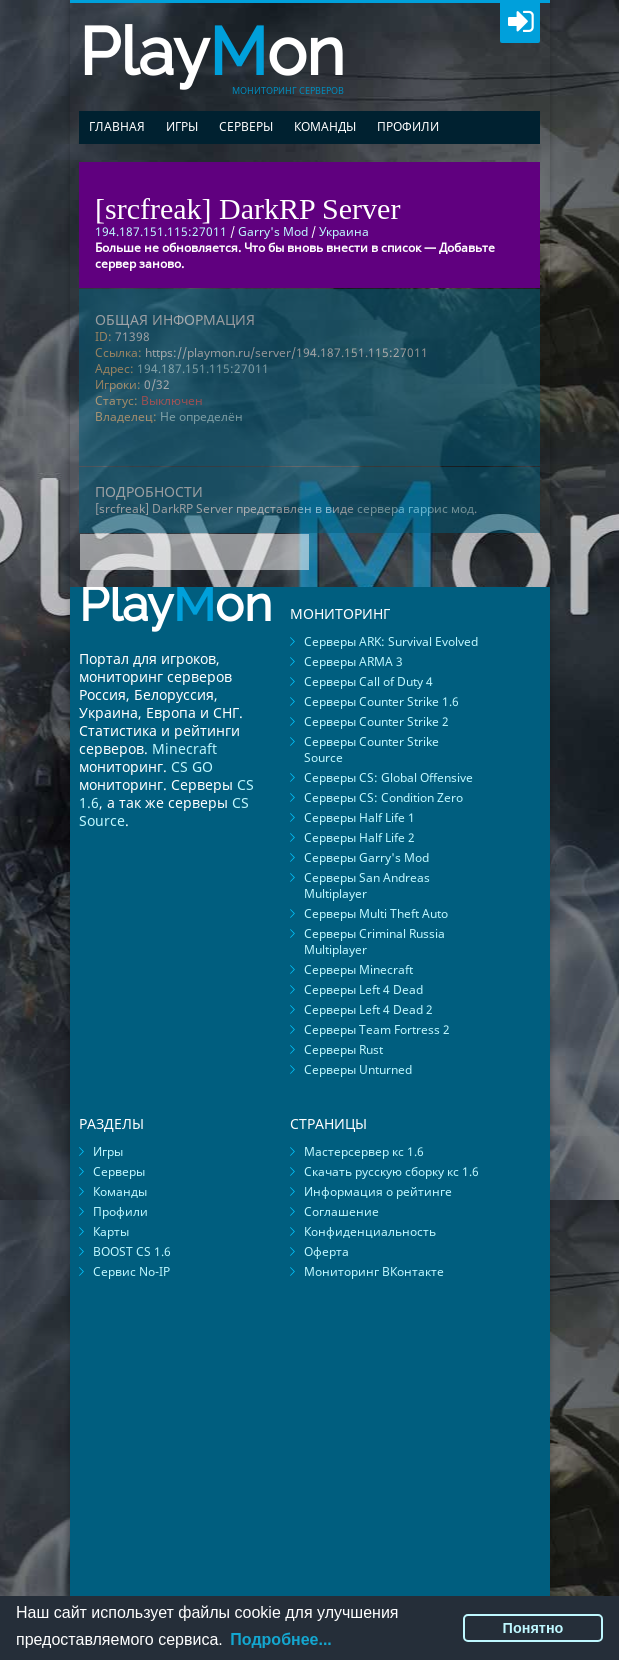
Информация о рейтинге (378, 1191)
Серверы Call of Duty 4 (368, 681)
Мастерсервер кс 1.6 (364, 1151)
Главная (117, 126)
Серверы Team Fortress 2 (377, 1029)
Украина (344, 231)
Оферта (326, 1251)
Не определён (201, 416)
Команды (325, 126)
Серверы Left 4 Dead (363, 989)
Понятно (533, 1628)
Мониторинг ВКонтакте (374, 1271)
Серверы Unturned (358, 1069)
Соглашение (341, 1211)
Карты (111, 1231)
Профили (408, 126)
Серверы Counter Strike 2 (376, 721)
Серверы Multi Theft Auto (376, 913)
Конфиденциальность (370, 1231)
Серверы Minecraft (358, 969)
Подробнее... (280, 1639)
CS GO (192, 766)
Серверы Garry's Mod (366, 857)
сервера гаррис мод (415, 508)
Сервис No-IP (131, 1271)
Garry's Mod (273, 231)
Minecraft (184, 748)
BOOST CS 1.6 (132, 1251)
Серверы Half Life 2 (359, 837)
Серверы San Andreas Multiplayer (367, 885)
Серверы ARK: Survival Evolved (391, 641)
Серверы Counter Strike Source (371, 749)
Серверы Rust (343, 1049)
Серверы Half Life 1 (359, 817)
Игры (182, 126)
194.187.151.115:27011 (203, 368)
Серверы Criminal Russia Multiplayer (374, 941)
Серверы (246, 126)
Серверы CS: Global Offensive (388, 777)
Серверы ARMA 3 (353, 661)
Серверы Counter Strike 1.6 (381, 701)
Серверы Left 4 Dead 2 (368, 1009)
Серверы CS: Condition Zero (383, 797)
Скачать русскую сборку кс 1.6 (391, 1171)
